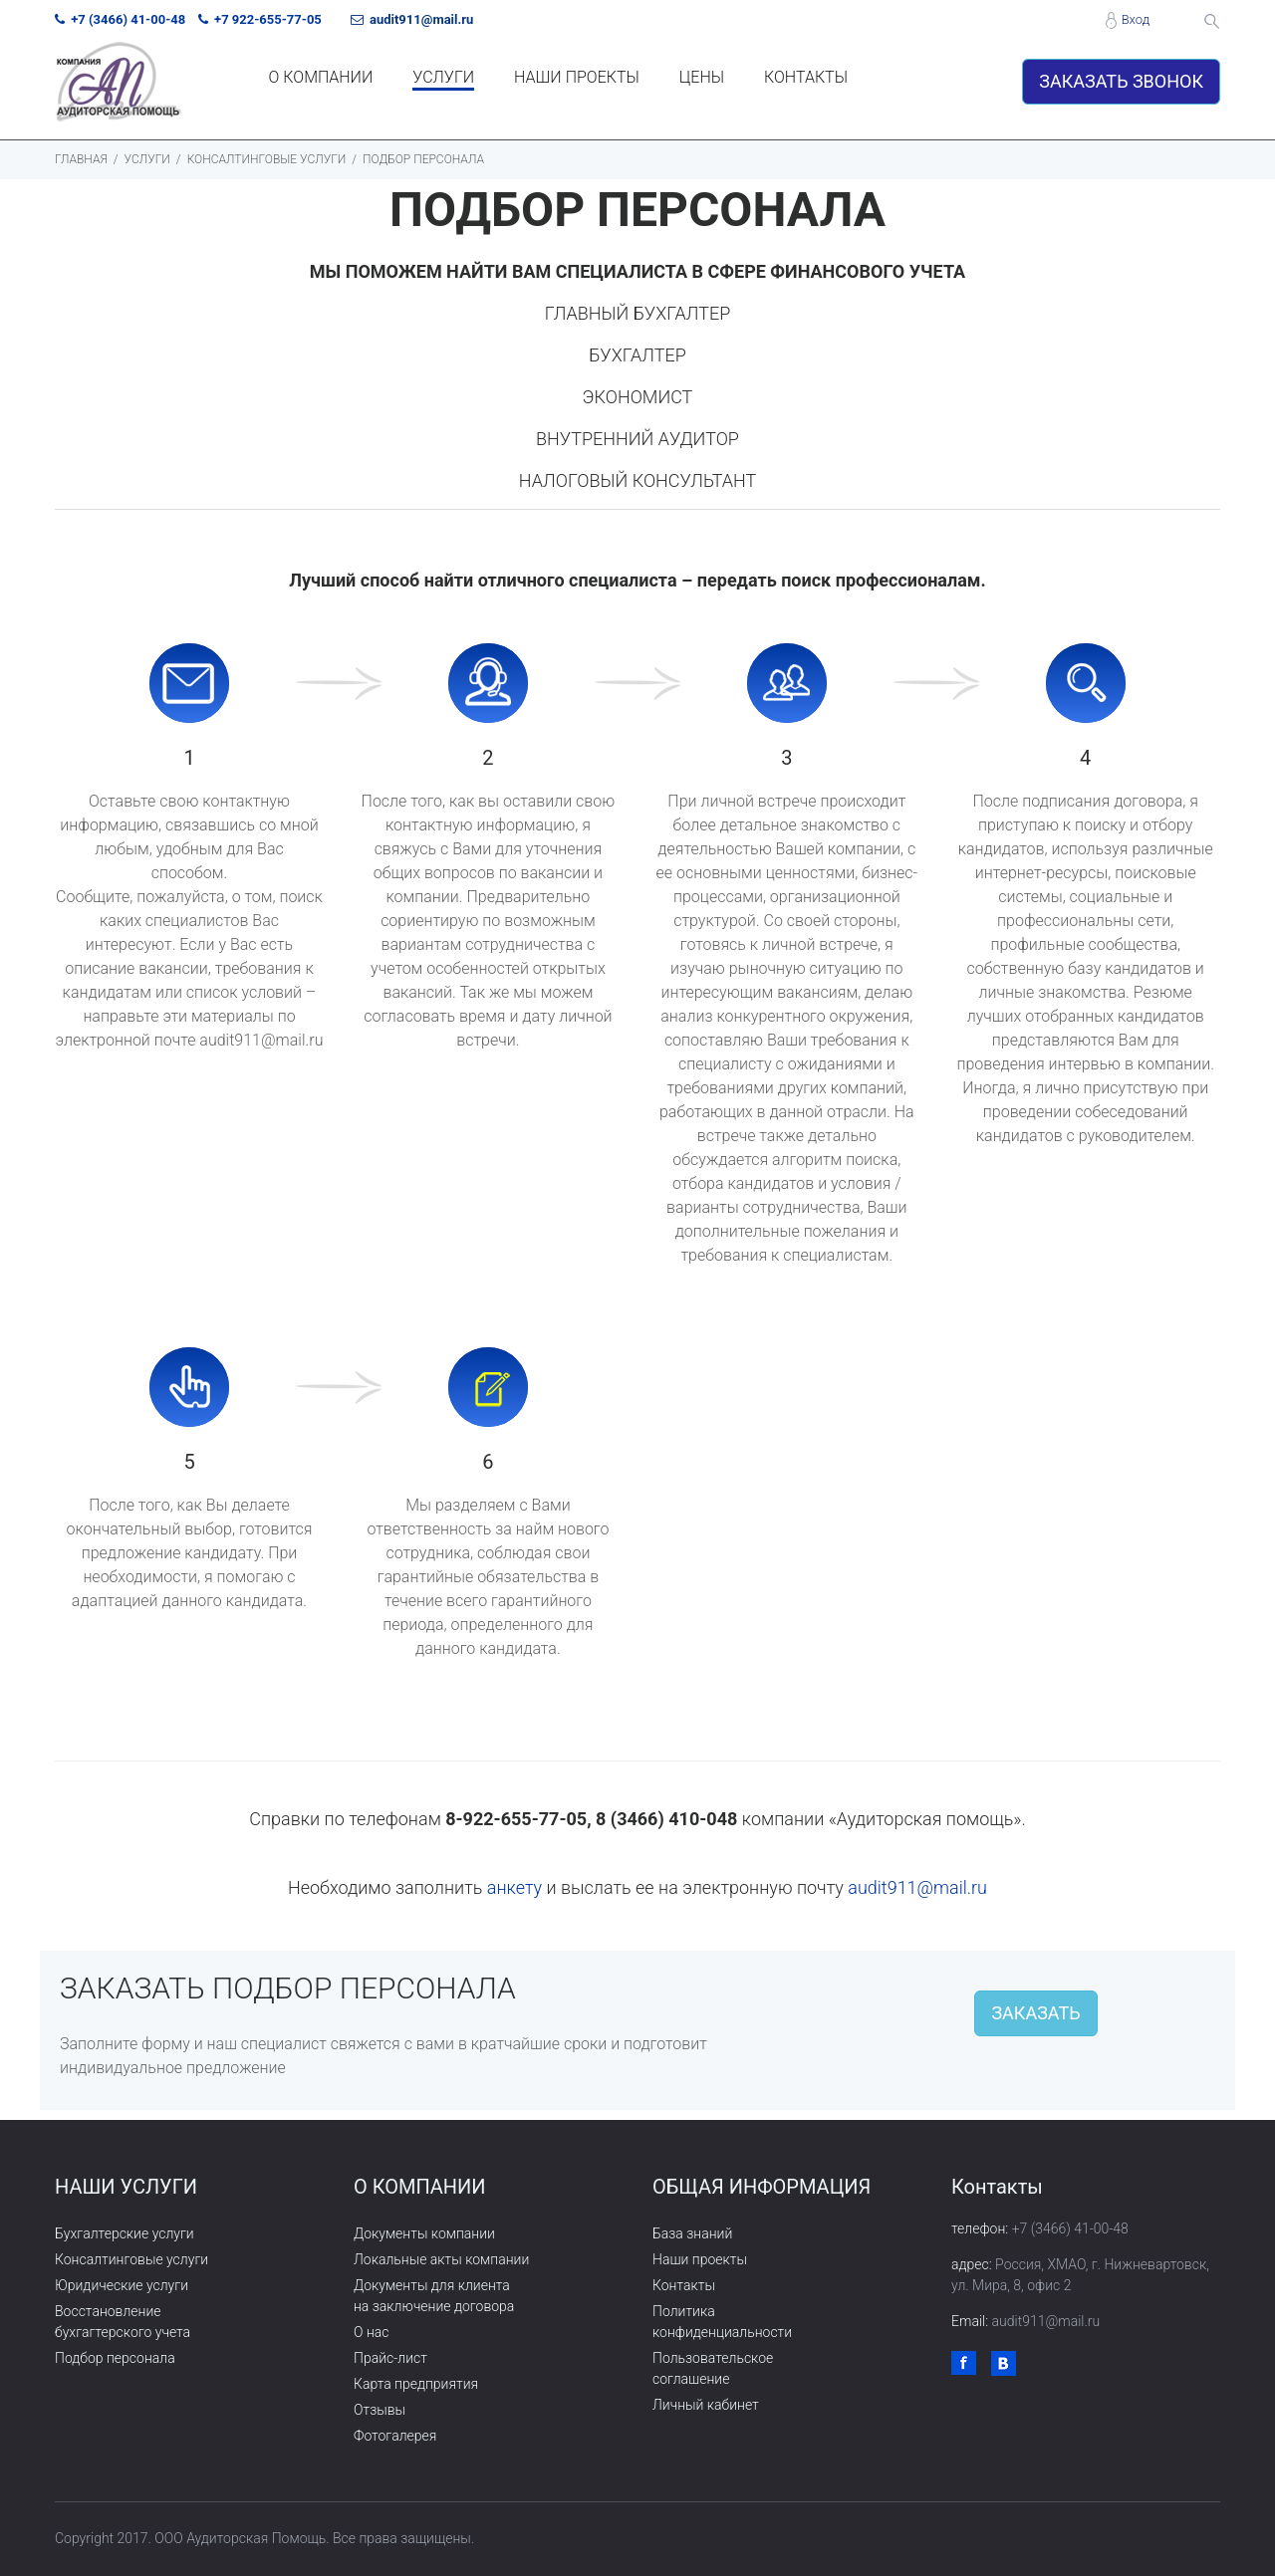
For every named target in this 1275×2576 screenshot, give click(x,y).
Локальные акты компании (441, 2259)
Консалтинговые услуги (131, 2259)
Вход (1135, 19)
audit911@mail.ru (917, 1887)
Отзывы (379, 2410)
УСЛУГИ (443, 77)
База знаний (692, 2233)
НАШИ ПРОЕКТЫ (576, 77)
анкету (514, 1887)
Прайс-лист (390, 2358)
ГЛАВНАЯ (81, 159)
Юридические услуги (121, 2285)
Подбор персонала (115, 2358)
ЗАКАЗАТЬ (1035, 2012)
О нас (371, 2332)
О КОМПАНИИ (321, 77)
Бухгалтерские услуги (124, 2233)
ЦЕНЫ (701, 77)
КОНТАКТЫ (806, 77)
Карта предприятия (416, 2384)
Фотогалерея (395, 2436)
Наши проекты (699, 2259)
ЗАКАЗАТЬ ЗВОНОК (1121, 81)
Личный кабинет (705, 2405)
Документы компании (424, 2233)
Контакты (683, 2285)
